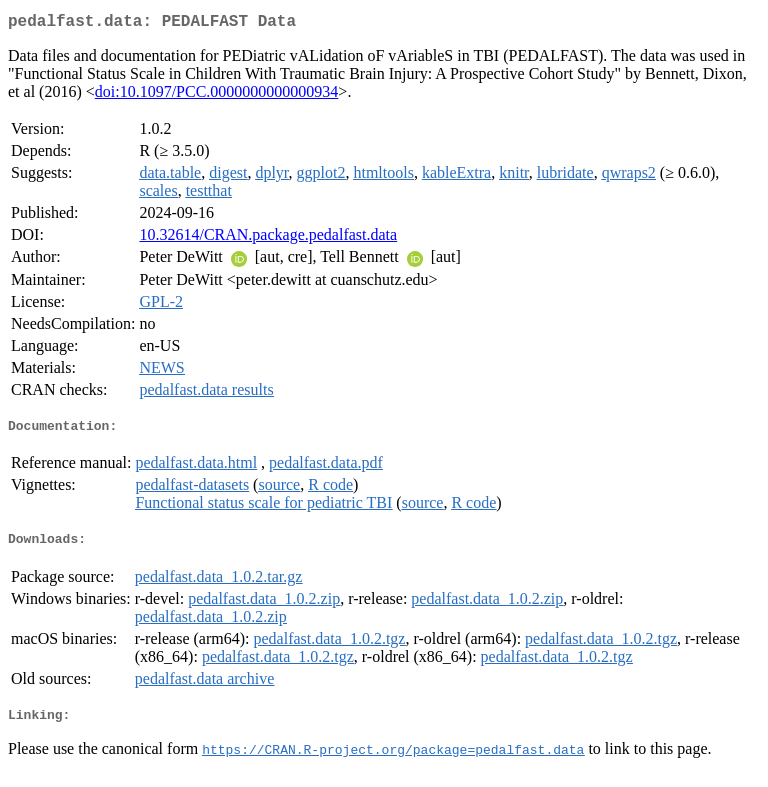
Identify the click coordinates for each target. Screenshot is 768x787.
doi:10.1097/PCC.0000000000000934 (217, 95)
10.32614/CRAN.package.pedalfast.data (268, 238)
